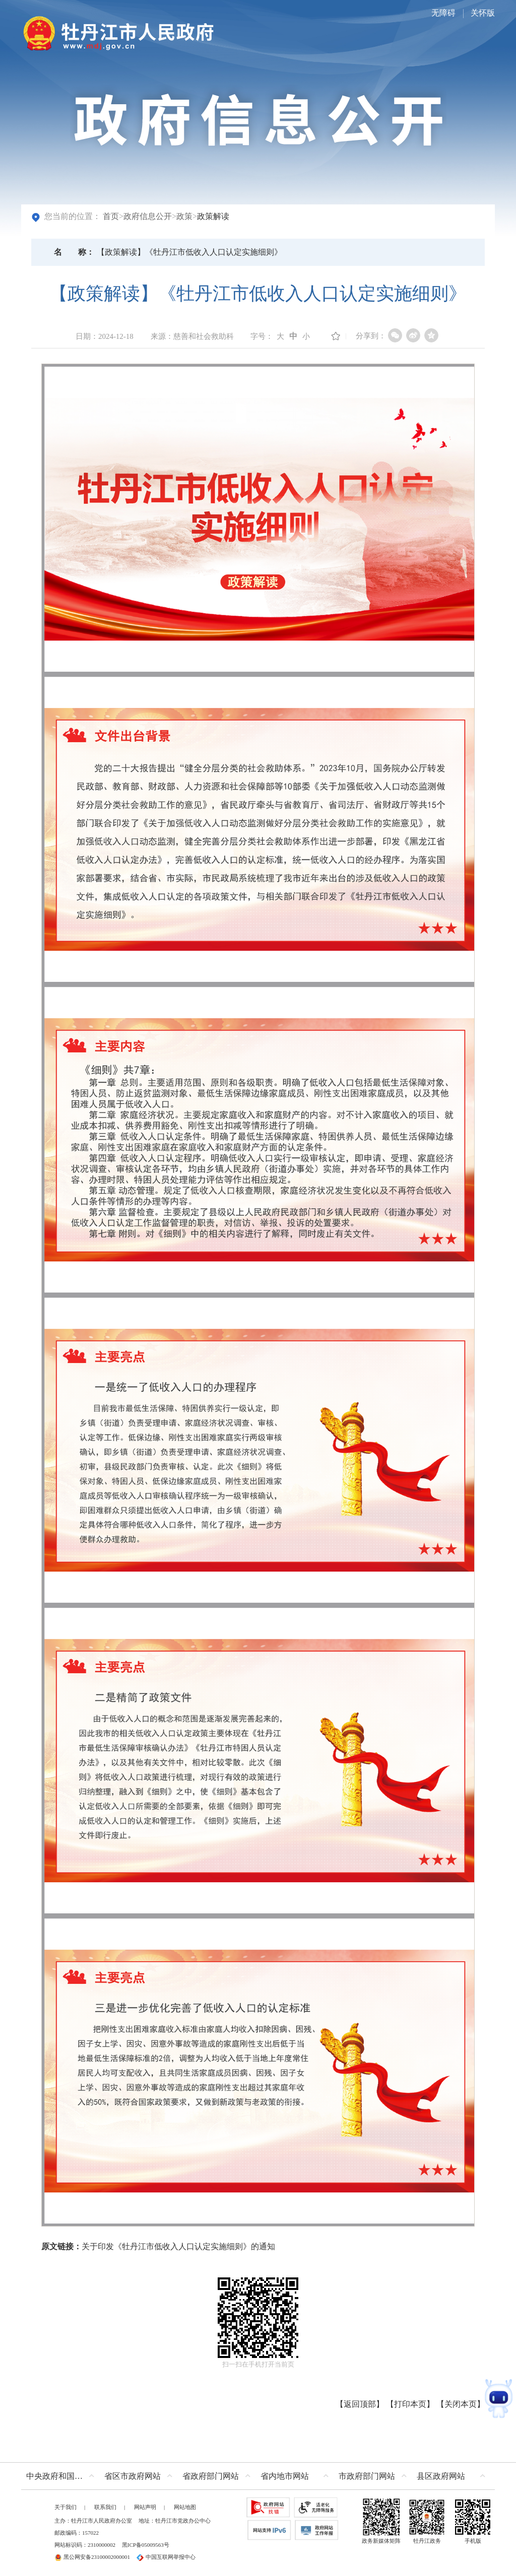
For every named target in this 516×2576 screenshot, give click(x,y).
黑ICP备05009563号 (145, 2545)
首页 (111, 216)
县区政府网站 (441, 2476)
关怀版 (483, 13)
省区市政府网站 (132, 2476)
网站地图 (185, 2507)
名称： (74, 252)
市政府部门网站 (367, 2476)
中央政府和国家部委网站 (62, 2476)
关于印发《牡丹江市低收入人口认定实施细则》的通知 (178, 2246)
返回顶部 (360, 2404)
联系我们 (105, 2507)
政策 (184, 216)
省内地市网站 (285, 2476)
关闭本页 (460, 2404)
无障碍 (443, 13)
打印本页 (410, 2404)
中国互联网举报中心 (166, 2557)
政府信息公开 (147, 216)
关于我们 (65, 2507)
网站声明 (145, 2507)
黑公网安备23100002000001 (92, 2557)
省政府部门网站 (210, 2476)
